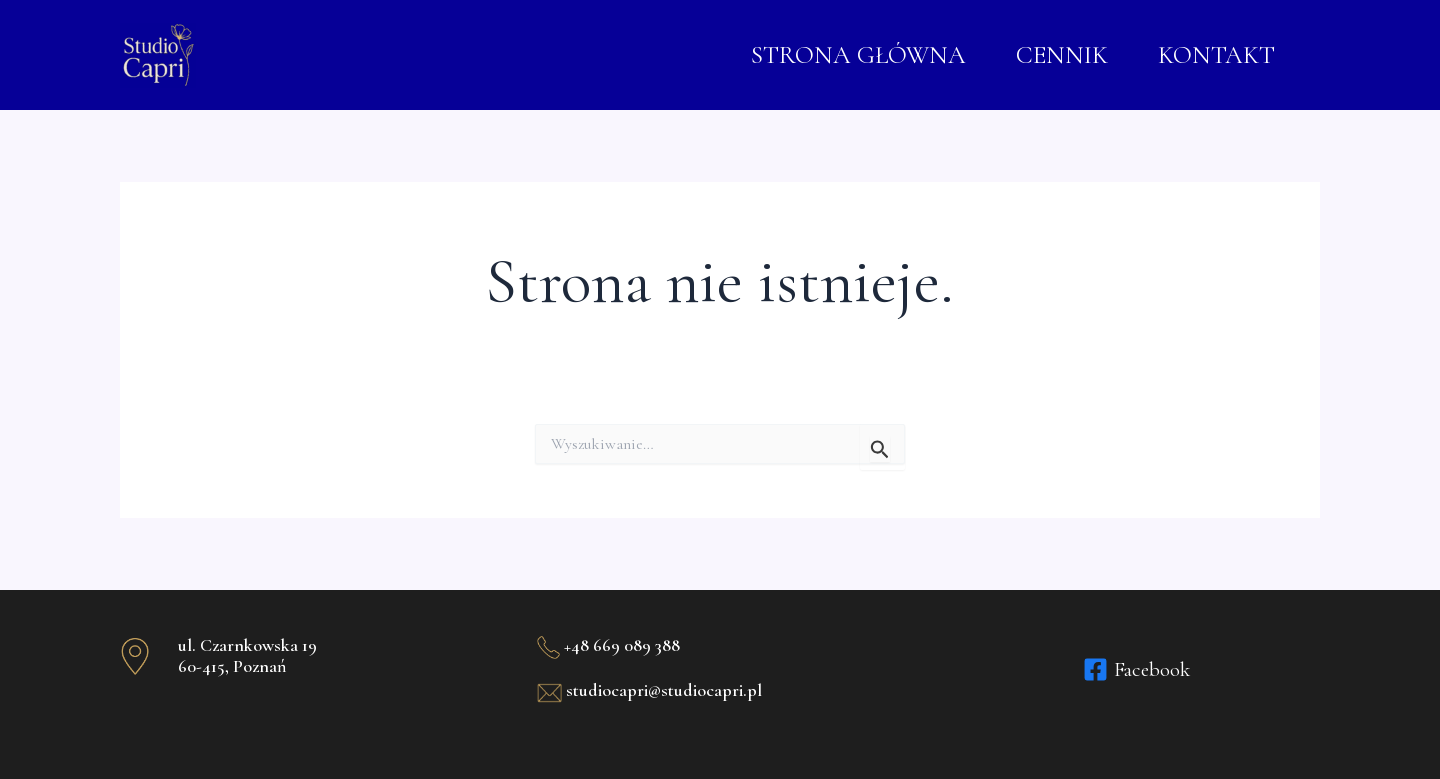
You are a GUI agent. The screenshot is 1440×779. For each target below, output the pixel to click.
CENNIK (1062, 55)
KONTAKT (1216, 55)
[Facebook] (1136, 669)
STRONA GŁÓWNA (858, 55)
